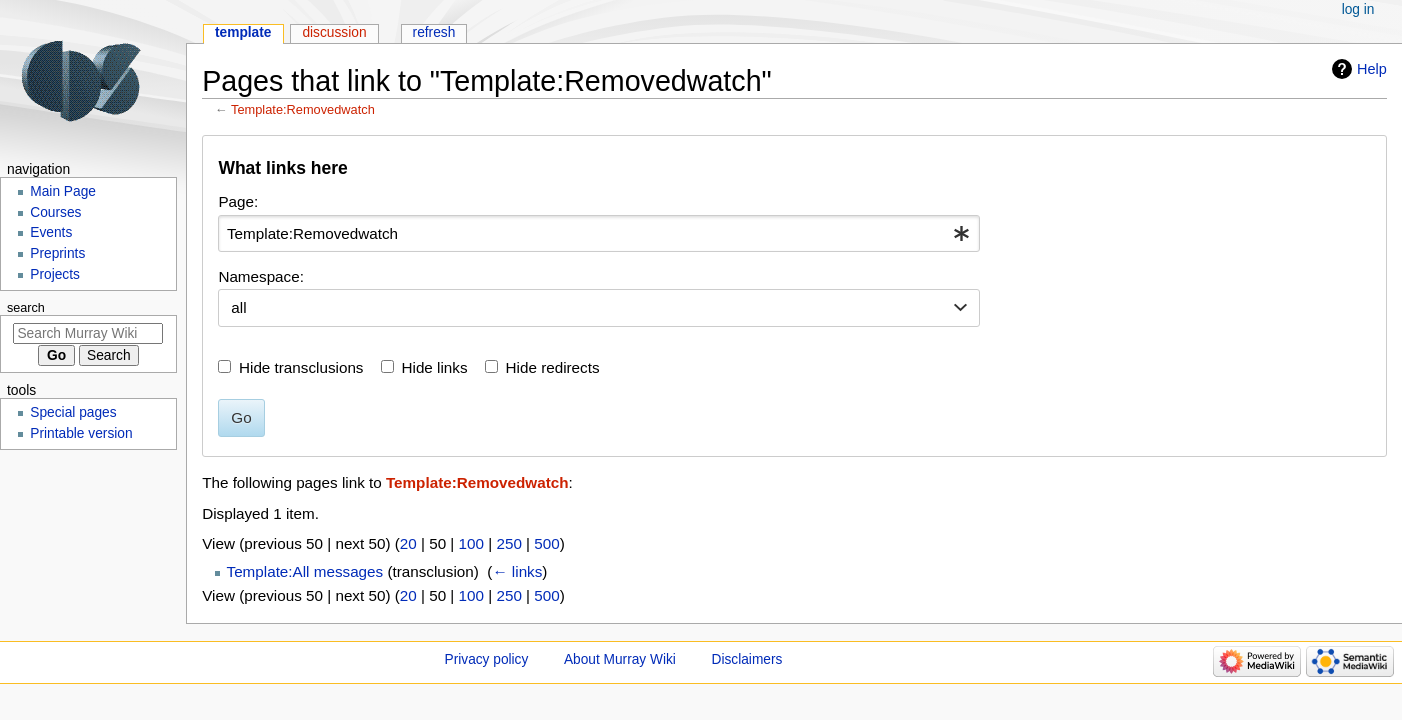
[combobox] (599, 234)
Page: (238, 201)
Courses (55, 212)
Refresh (434, 32)
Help (1372, 69)
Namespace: (261, 276)
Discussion (334, 32)
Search (26, 308)
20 (408, 543)
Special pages (73, 412)
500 (546, 543)
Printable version (81, 433)
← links (517, 571)
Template (243, 32)
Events (51, 232)
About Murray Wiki (620, 659)
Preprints (57, 253)
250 (508, 543)
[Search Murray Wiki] (88, 333)
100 (471, 543)
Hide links (435, 367)
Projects (55, 274)
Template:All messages (305, 571)
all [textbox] (238, 307)
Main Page (63, 191)
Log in (1358, 9)
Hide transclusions (301, 367)
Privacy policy (487, 659)
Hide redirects (553, 367)
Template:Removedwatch (303, 109)
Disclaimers (747, 659)
